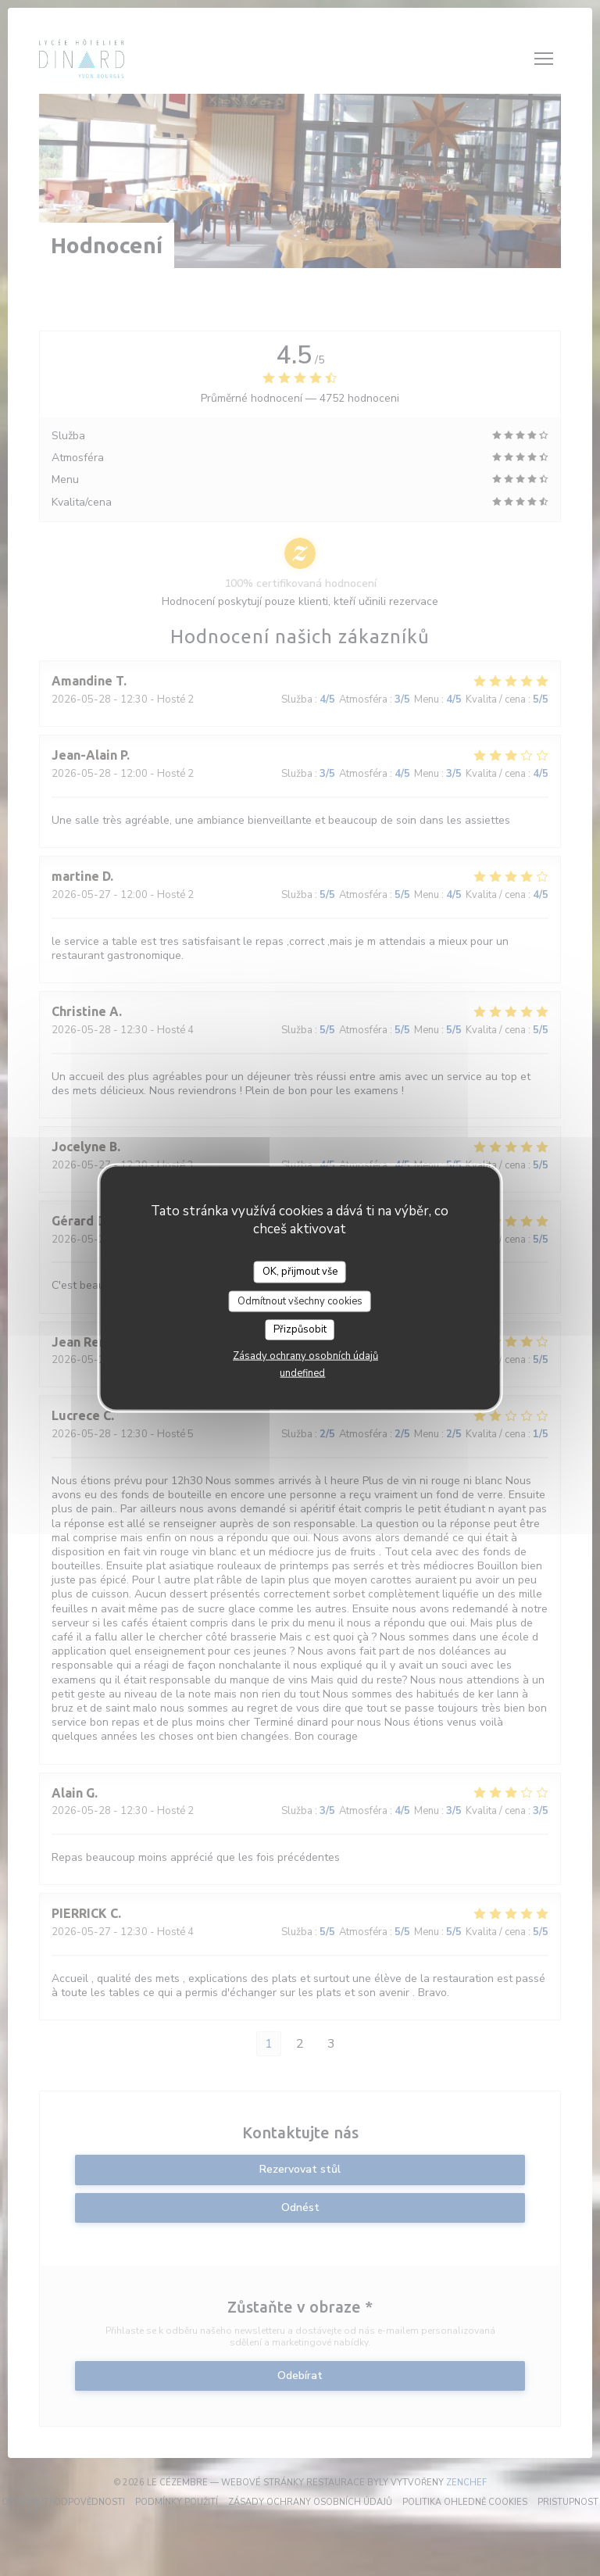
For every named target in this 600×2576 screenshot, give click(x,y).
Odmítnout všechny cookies (300, 1300)
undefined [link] (302, 1372)
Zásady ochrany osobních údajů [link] (305, 1355)
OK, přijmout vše (300, 1272)
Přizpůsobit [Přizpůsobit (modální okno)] (300, 1329)
